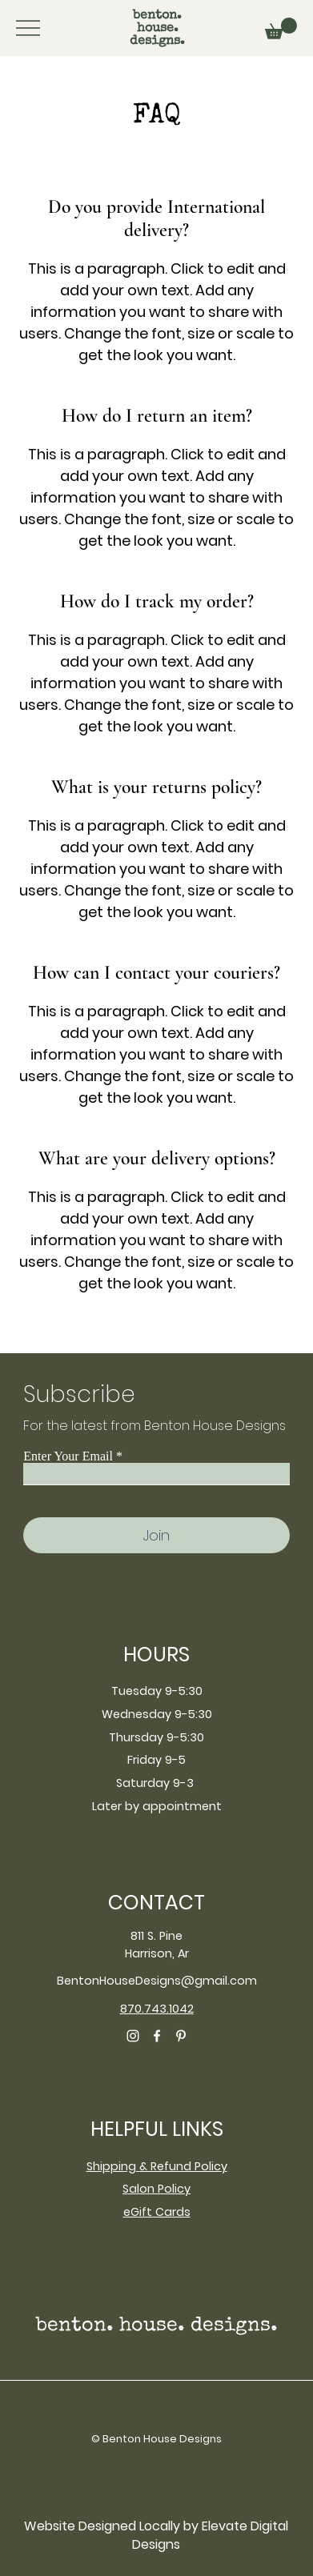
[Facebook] (157, 2036)
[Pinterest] (181, 2036)
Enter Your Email (68, 1456)
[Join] (156, 1535)
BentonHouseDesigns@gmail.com (157, 1981)
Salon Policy (156, 2189)
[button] (281, 28)
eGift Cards (157, 2212)
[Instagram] (133, 2036)
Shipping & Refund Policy (156, 2166)
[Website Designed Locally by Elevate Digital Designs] (156, 2536)
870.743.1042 (157, 2009)
